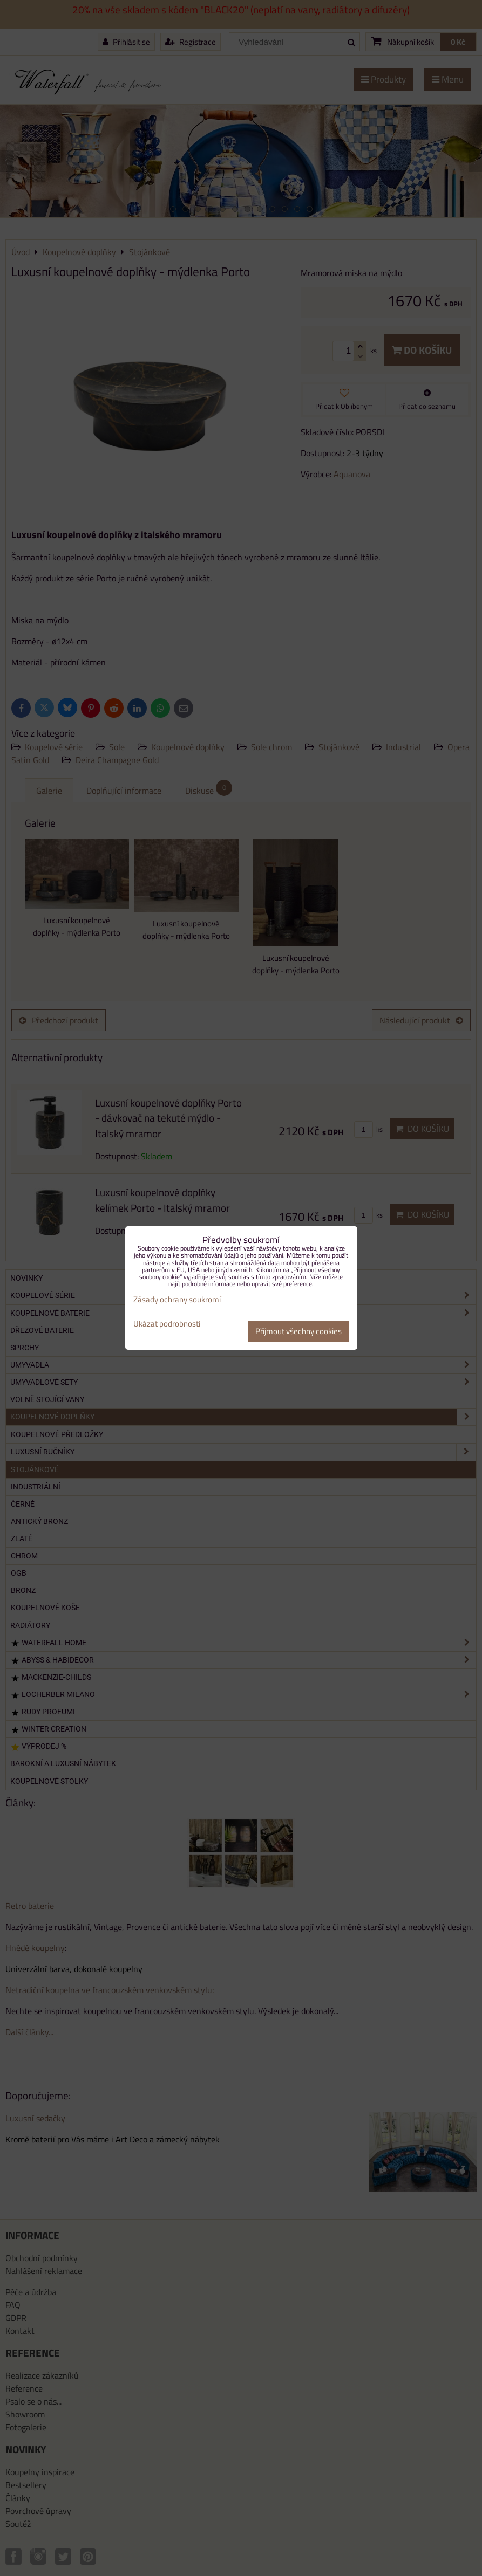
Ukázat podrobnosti (166, 1324)
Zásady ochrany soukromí (177, 1299)
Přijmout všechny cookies (298, 1331)
